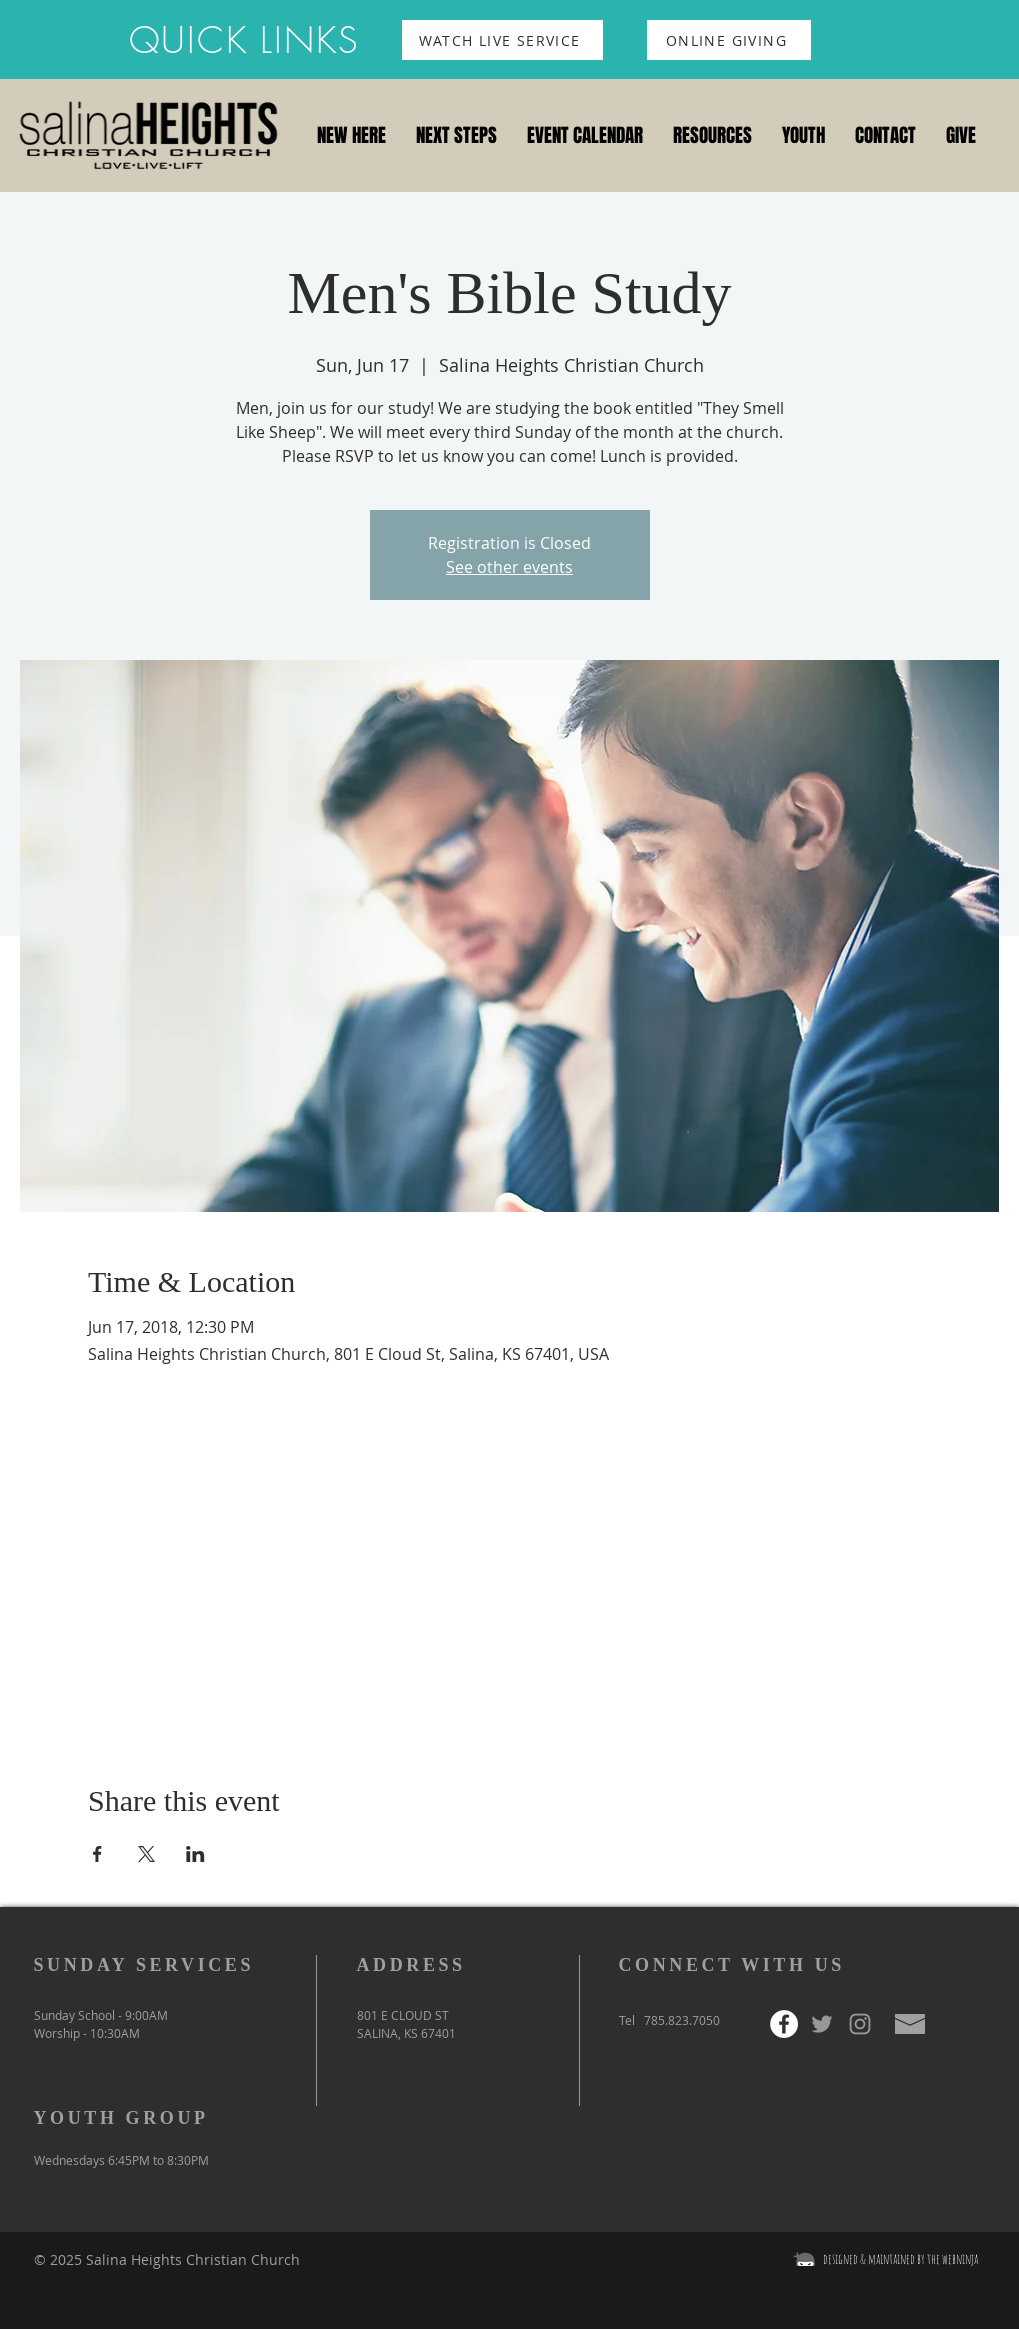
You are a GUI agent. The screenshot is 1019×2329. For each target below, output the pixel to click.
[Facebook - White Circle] (784, 2024)
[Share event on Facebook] (97, 1854)
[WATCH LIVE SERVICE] (502, 40)
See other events (509, 567)
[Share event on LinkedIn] (195, 1854)
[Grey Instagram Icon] (860, 2024)
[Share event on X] (146, 1854)
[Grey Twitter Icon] (822, 2024)
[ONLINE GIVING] (729, 40)
